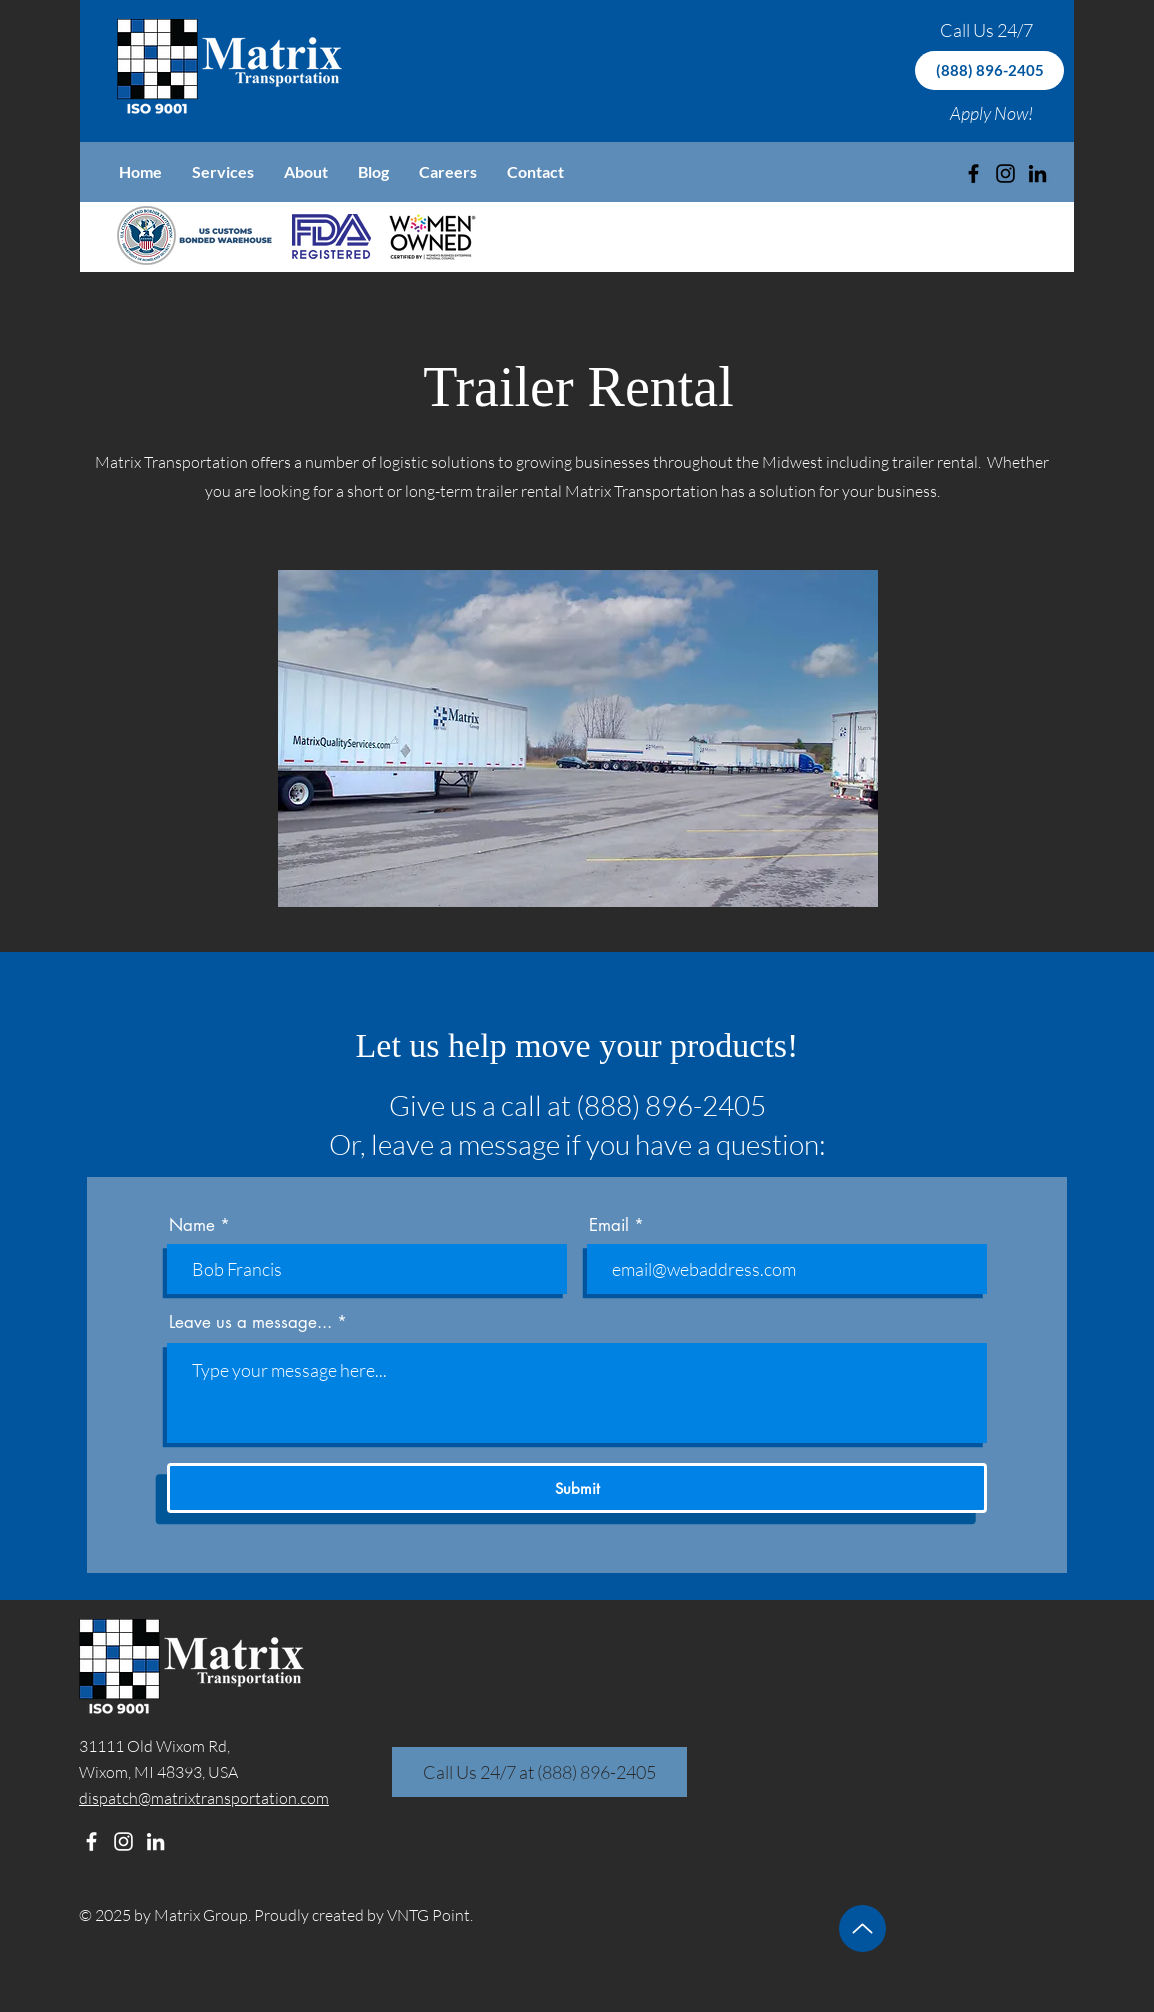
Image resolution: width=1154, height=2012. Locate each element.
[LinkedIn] (1037, 173)
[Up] (862, 1928)
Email (609, 1225)
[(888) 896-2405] (989, 70)
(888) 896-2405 (671, 1105)
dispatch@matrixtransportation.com (204, 1798)
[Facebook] (91, 1841)
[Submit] (577, 1488)
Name (192, 1225)
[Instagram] (1005, 173)
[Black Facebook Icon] (973, 173)
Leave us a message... (250, 1322)
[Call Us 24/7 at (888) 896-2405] (539, 1772)
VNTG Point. (430, 1915)
